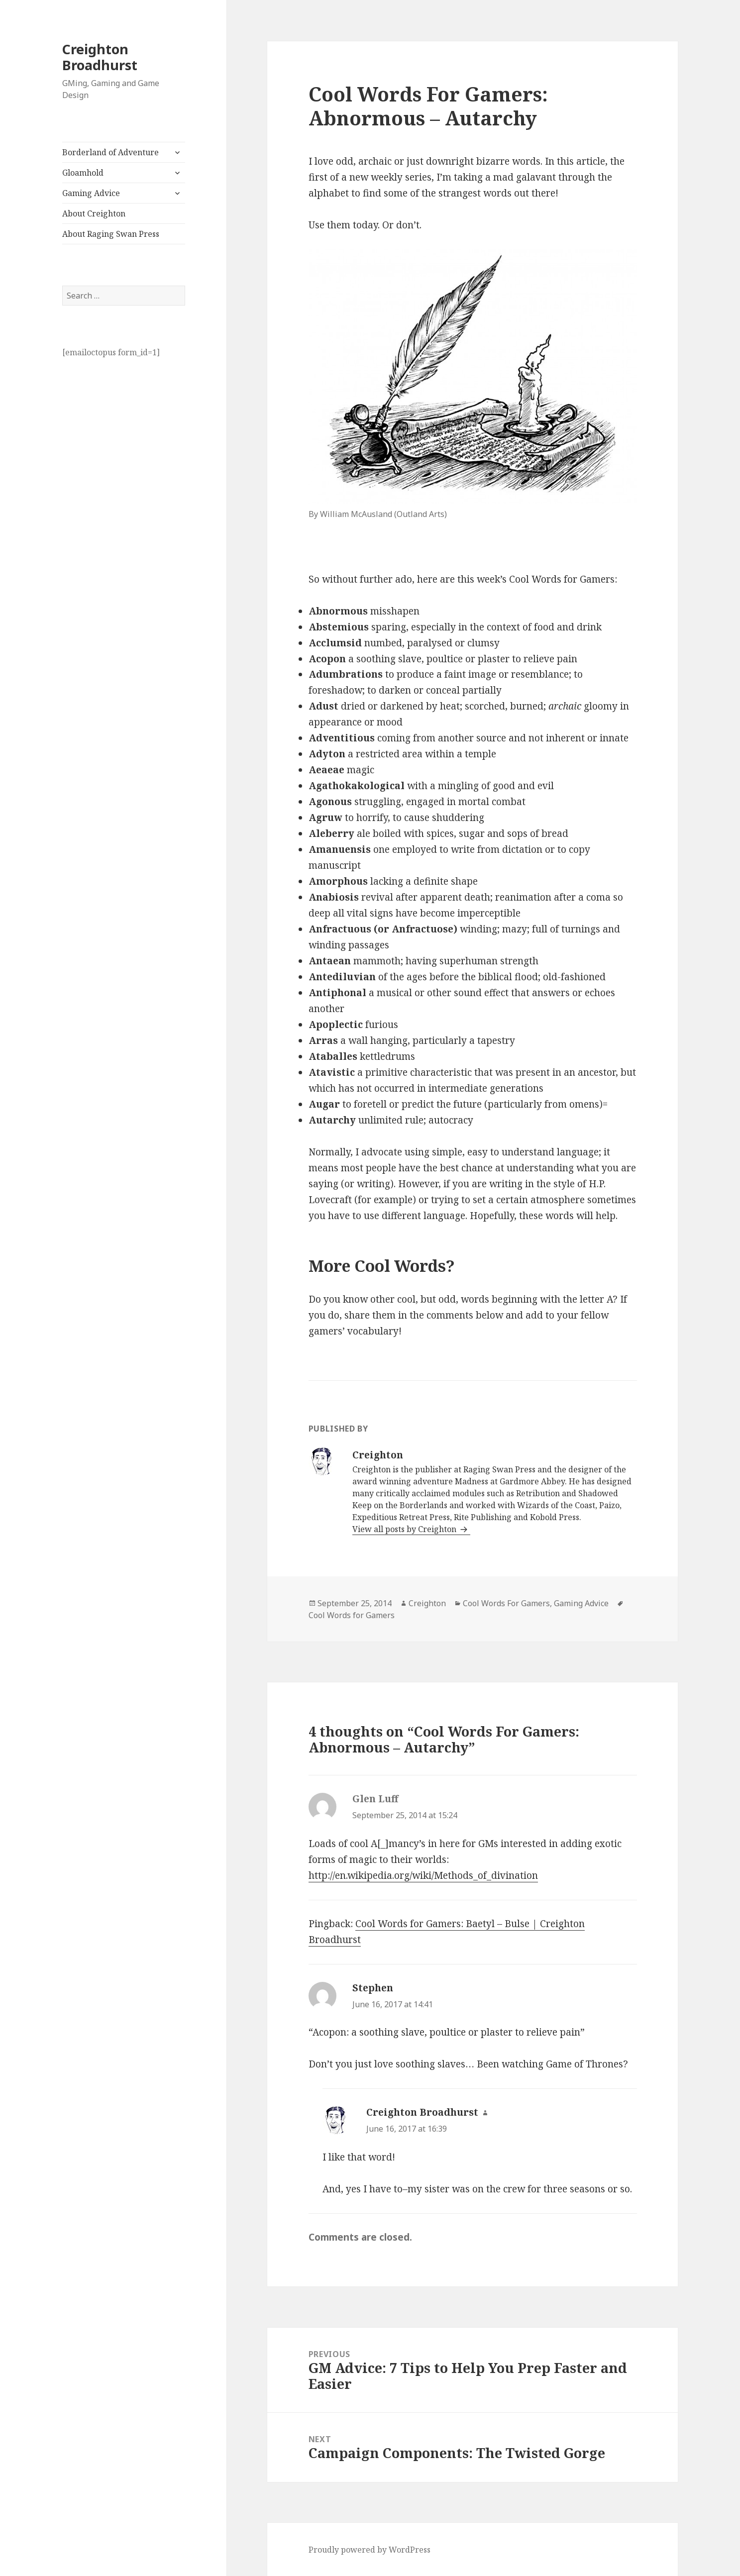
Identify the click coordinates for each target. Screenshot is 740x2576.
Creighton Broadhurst (99, 57)
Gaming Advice (91, 193)
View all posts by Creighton (405, 1529)
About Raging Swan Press (110, 233)
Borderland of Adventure (110, 152)
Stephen (372, 1987)
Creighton (427, 1603)
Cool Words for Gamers (352, 1615)
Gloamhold (83, 172)
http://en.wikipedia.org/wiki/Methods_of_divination (423, 1875)
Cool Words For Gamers (506, 1603)
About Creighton (93, 213)
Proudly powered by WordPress (369, 2549)
